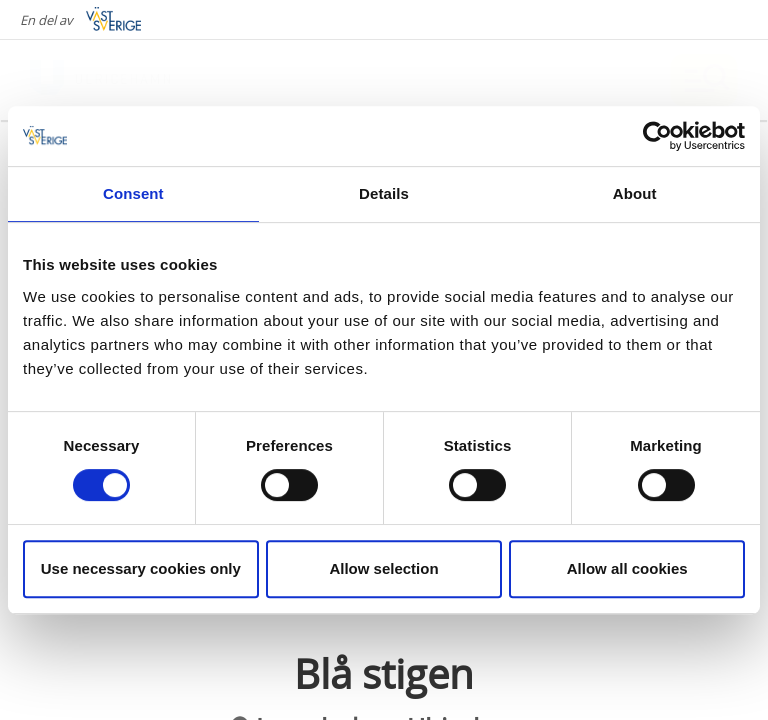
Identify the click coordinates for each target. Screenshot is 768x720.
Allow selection (383, 568)
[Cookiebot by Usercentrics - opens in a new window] (657, 136)
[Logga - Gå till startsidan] (100, 80)
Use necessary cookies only (141, 568)
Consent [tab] (133, 193)
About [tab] (635, 193)
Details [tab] (384, 193)
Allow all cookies (627, 568)
